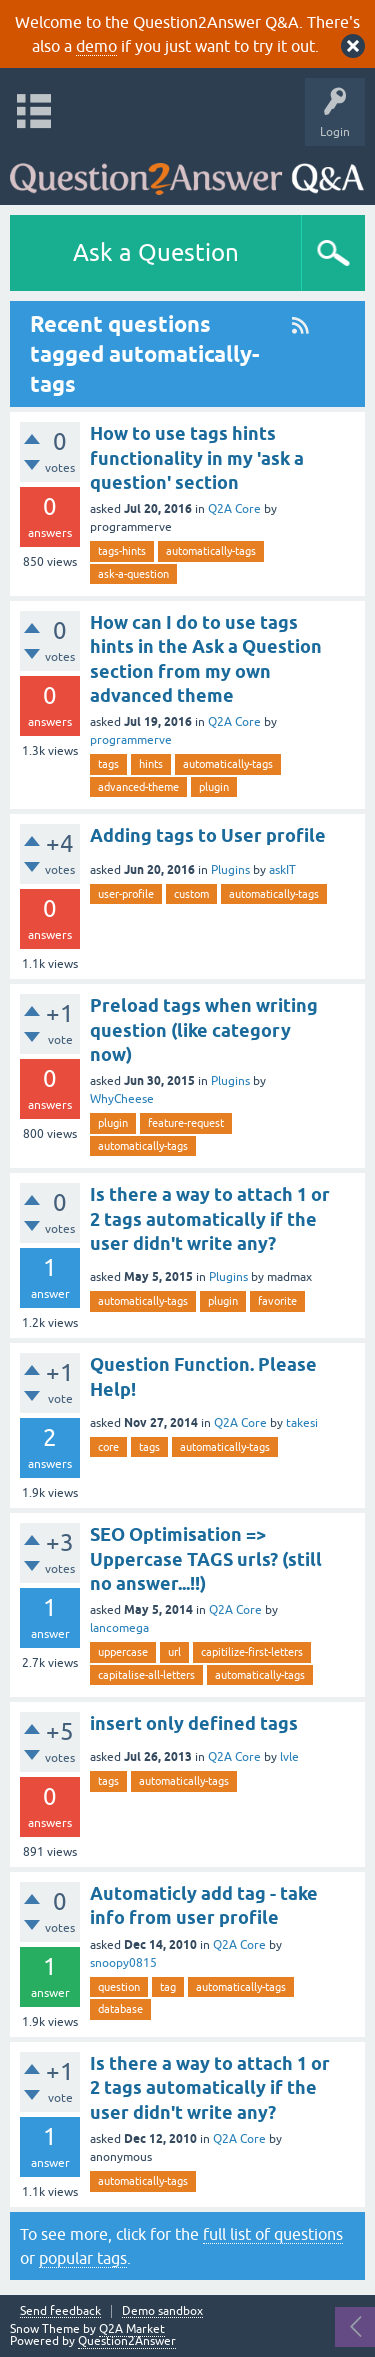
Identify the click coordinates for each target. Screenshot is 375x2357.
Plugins (230, 870)
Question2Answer (127, 2341)
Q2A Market (132, 2329)
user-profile (126, 894)
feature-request (186, 1123)
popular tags (83, 2258)
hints (151, 764)
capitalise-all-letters (146, 1675)
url (174, 1652)
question (119, 1987)
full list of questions (273, 2234)
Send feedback (60, 2311)
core (108, 1447)
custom (191, 894)
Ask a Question (156, 252)
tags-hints (122, 551)
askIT (282, 870)
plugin (214, 787)
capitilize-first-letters (252, 1652)
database (120, 2009)
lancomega (119, 1628)
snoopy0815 (123, 1963)
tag (168, 1987)
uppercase (123, 1652)
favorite (277, 1301)
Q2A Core (234, 509)
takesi (302, 1423)
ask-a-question (133, 574)
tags (108, 764)
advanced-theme (138, 787)
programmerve (131, 740)
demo (96, 46)
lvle (289, 1757)
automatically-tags (211, 551)
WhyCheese (122, 1099)
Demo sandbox (162, 2311)
